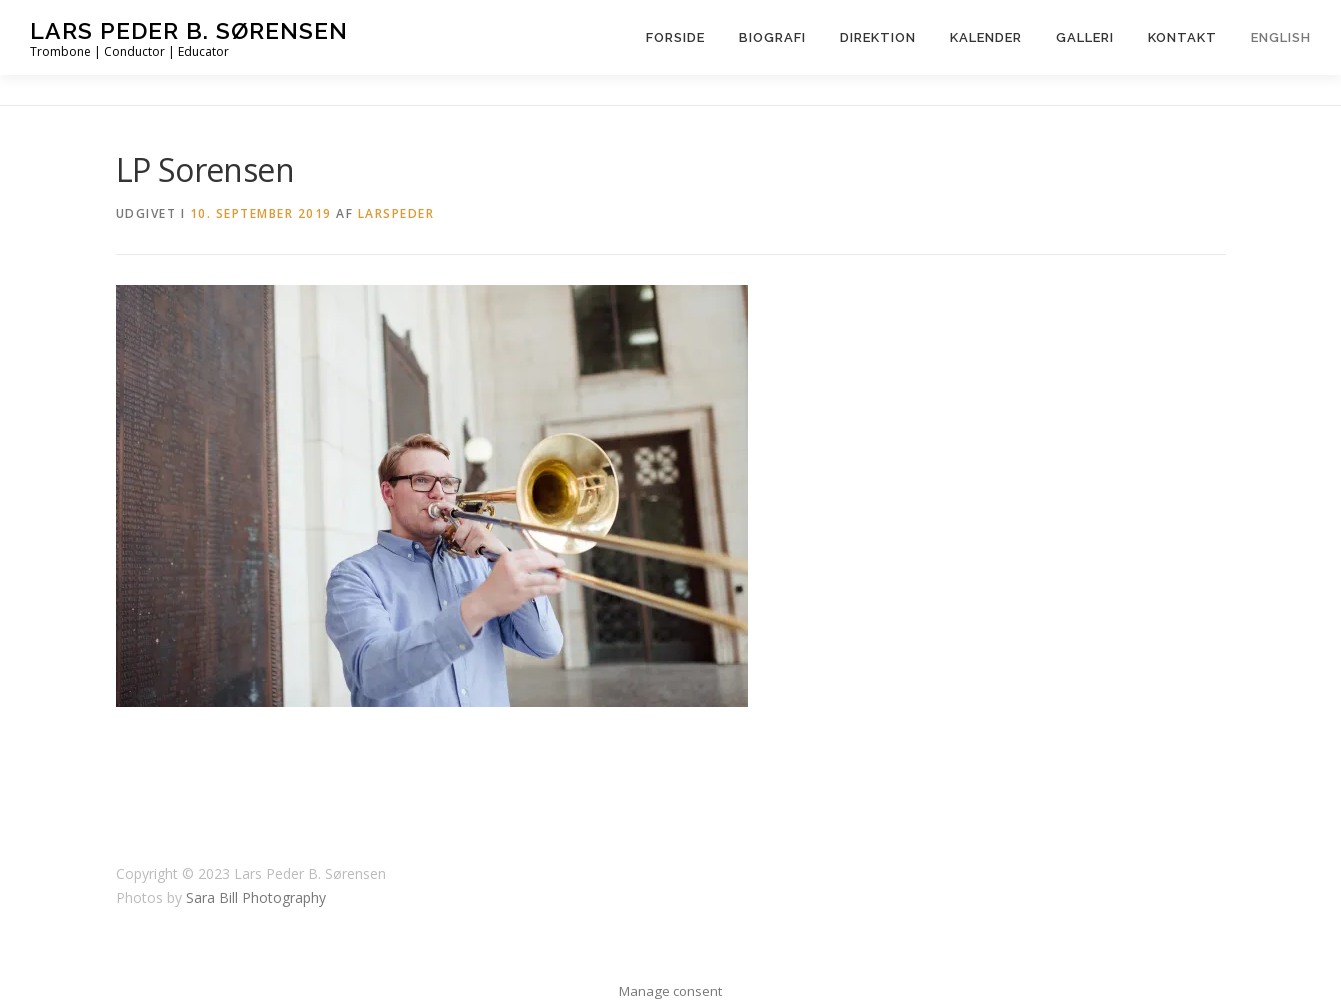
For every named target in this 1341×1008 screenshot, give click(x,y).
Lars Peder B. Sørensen (189, 30)
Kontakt (1182, 37)
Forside (675, 37)
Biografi (772, 37)
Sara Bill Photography (256, 897)
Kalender (986, 37)
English (1281, 37)
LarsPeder (396, 213)
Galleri (1085, 37)
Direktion (878, 37)
